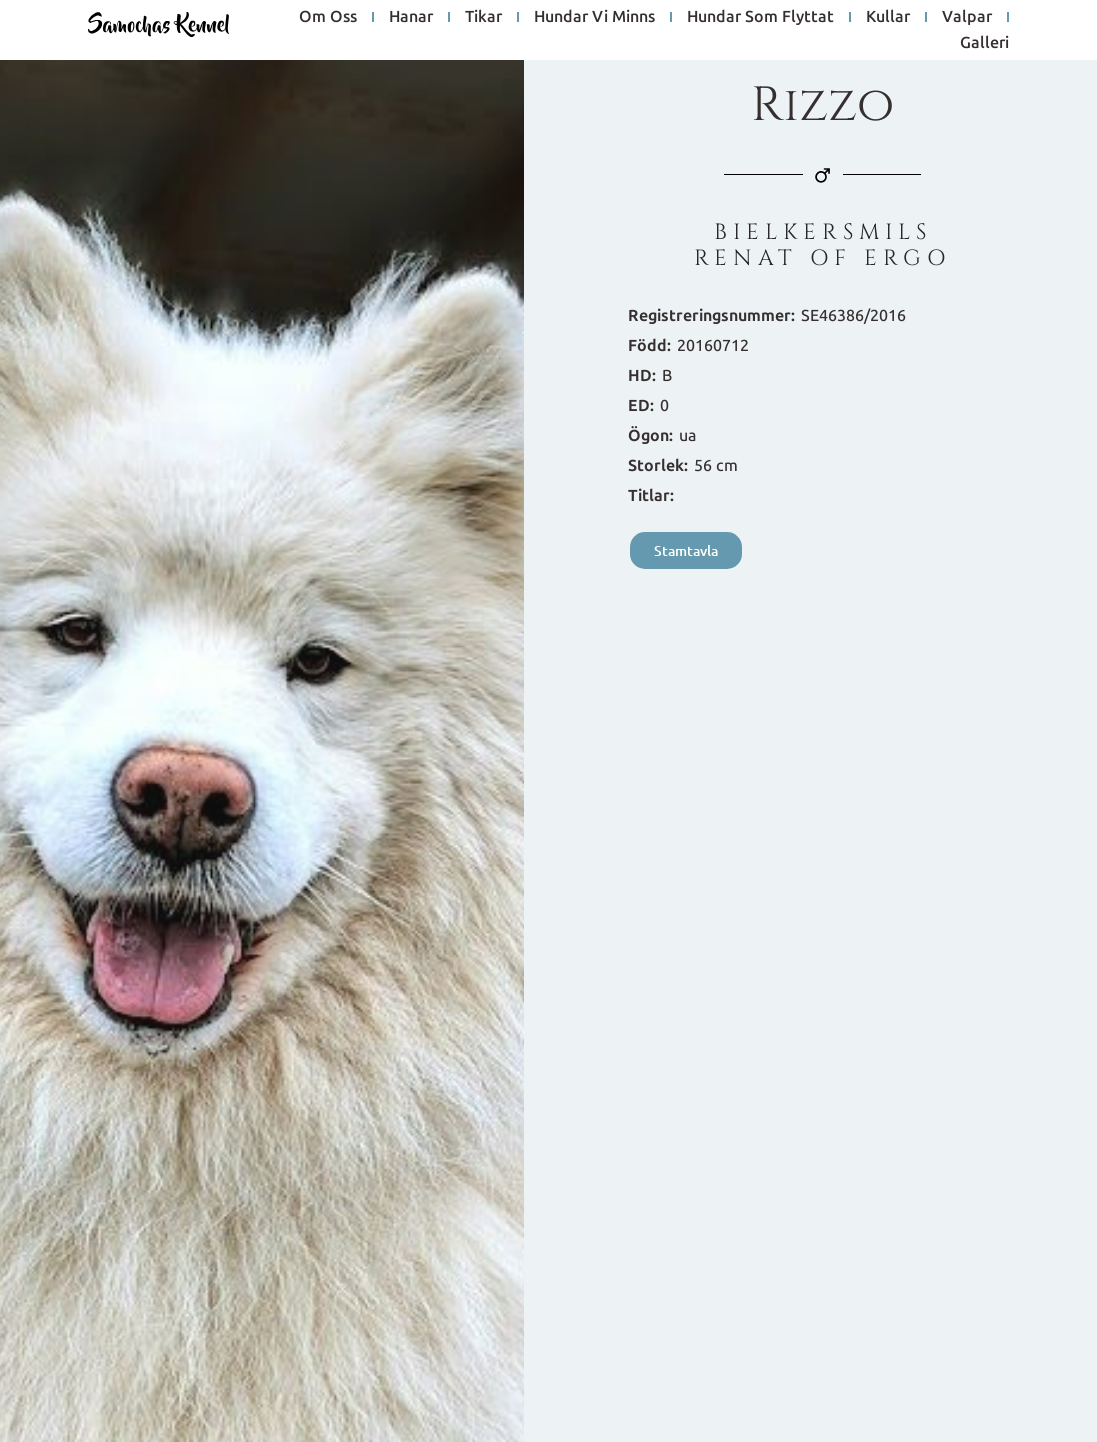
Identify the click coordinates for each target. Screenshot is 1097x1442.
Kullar (888, 16)
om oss (328, 16)
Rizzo (822, 105)
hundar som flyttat (760, 16)
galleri (984, 42)
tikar (483, 16)
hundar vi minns (594, 16)
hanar (411, 16)
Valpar (967, 16)
